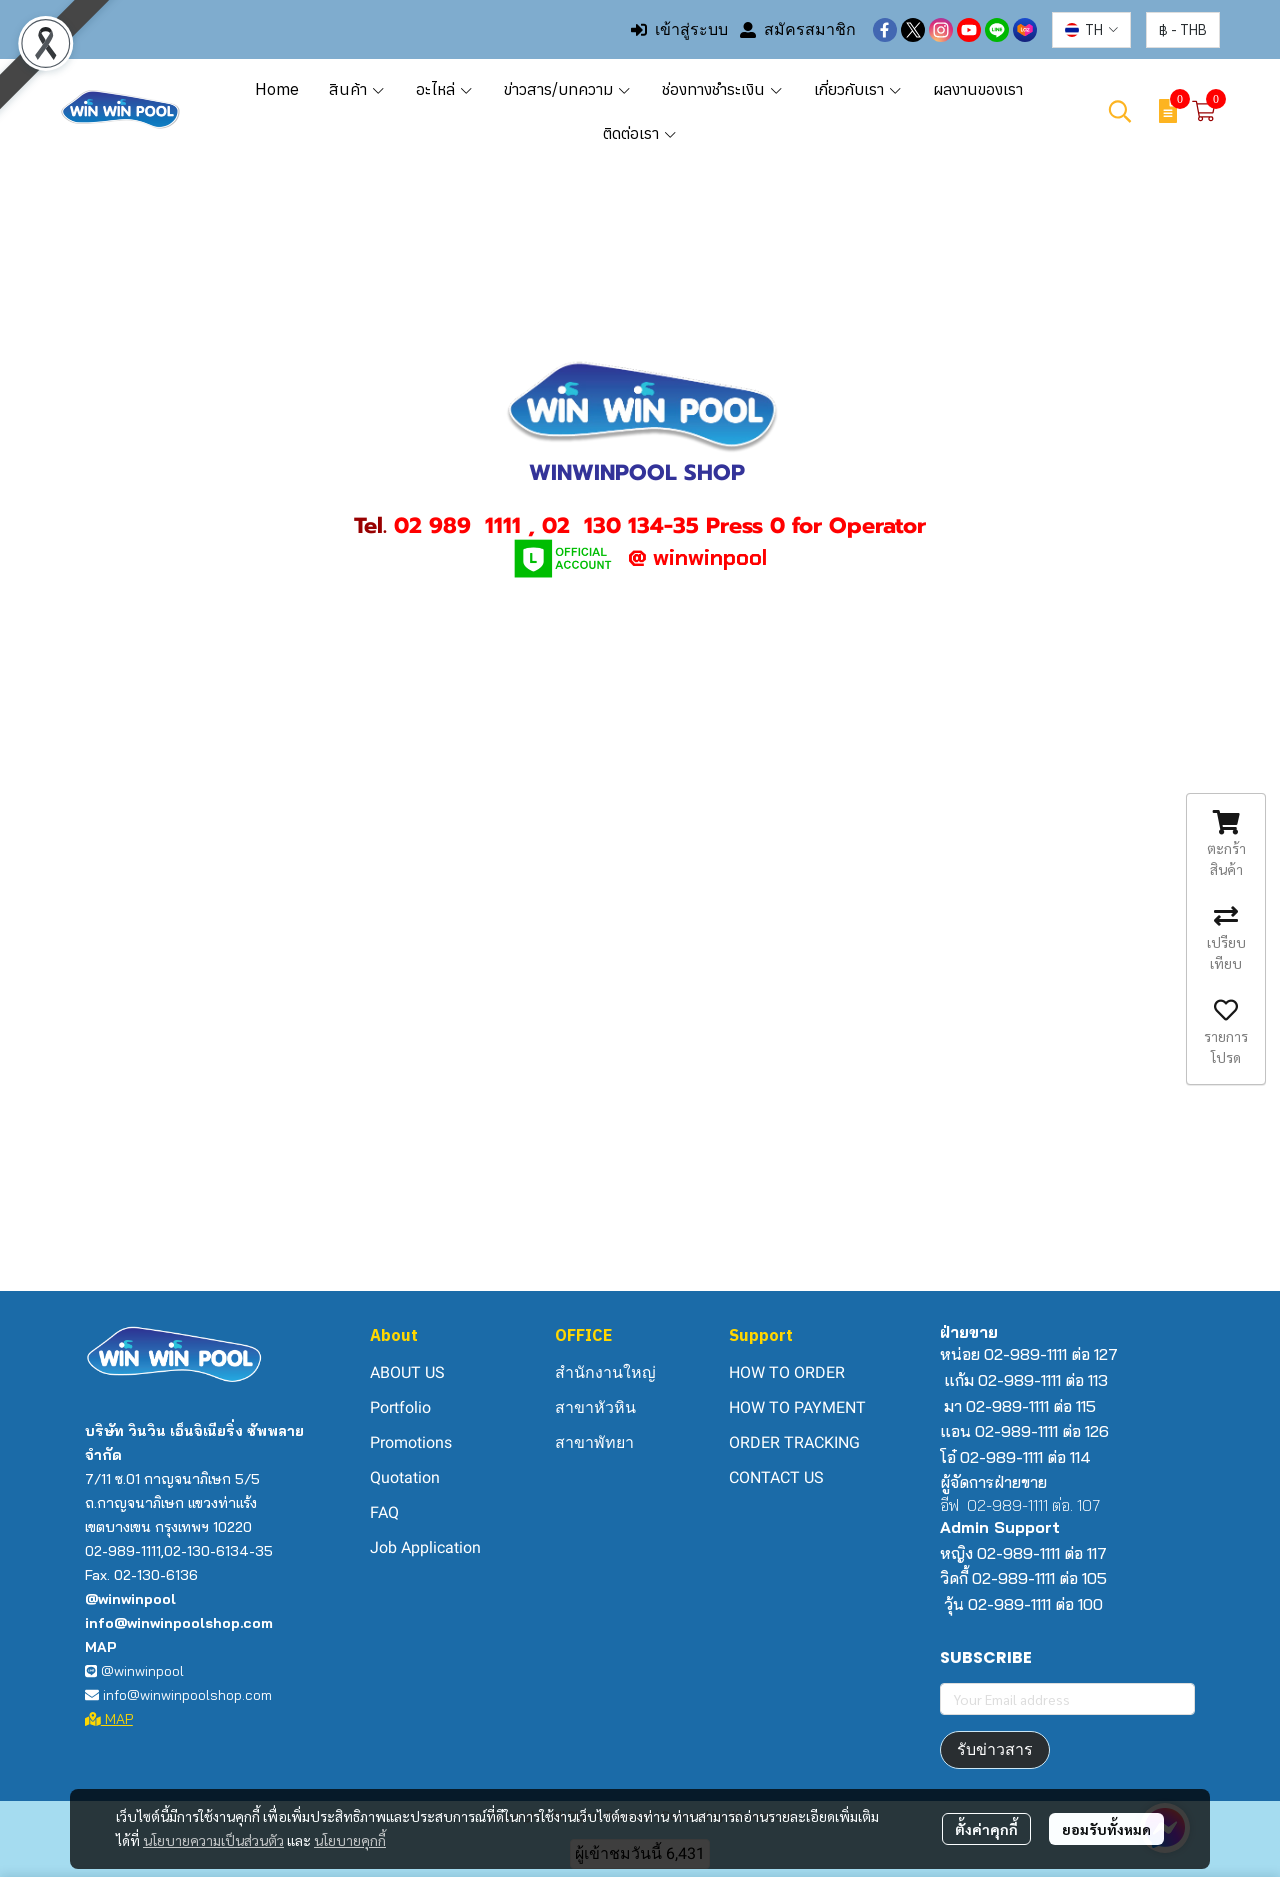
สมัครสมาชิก (798, 29)
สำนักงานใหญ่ (605, 1372)
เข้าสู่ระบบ (679, 29)
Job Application (425, 1547)
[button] (1091, 30)
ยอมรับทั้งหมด (1106, 1829)
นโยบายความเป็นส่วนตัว (213, 1840)
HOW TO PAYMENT (797, 1407)
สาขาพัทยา (594, 1442)
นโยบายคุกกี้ (350, 1840)
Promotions (411, 1442)
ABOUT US (407, 1372)
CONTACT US (776, 1477)
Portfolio (400, 1407)
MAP (109, 1719)
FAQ (384, 1512)
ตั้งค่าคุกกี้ (986, 1829)
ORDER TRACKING (794, 1442)
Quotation (405, 1477)
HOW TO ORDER (787, 1372)
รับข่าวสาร (995, 1749)
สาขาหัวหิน (595, 1407)
